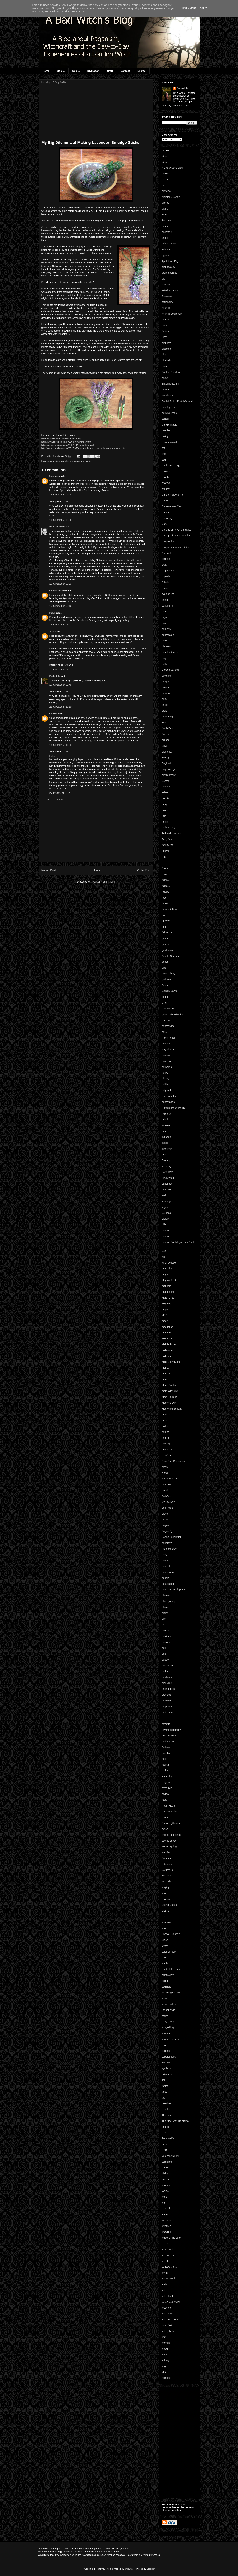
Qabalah (166, 1747)
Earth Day (167, 728)
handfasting (168, 1026)
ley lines (166, 1213)
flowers (166, 874)
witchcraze (168, 2313)
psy (164, 1718)
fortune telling (169, 909)
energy (165, 757)
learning (166, 1201)
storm (165, 2015)
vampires (167, 2161)
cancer (165, 418)
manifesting (168, 1291)
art (163, 278)
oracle (165, 1513)
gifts (164, 967)
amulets (166, 226)
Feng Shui (167, 839)
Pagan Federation (172, 1537)
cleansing (54, 461)
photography (169, 1601)
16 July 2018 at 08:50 (60, 520)
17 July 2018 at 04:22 (60, 624)
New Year (167, 1455)
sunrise (166, 2050)
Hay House (168, 1049)
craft (63, 461)
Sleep (165, 1939)
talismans (167, 2074)
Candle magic (169, 424)
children (166, 488)
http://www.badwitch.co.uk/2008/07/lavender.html (66, 441)
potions (166, 1671)
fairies (165, 810)
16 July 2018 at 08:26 (60, 494)
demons (166, 629)
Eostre (165, 780)
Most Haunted (169, 1396)
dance (165, 599)
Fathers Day (168, 827)
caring (165, 436)
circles (165, 512)
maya (165, 1309)
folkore (165, 891)
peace (165, 1560)
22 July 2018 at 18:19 (60, 706)
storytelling (168, 2027)
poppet (165, 1659)
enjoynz (129, 2568)
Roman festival (170, 1811)
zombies (166, 2377)
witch (165, 2290)
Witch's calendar (171, 2302)
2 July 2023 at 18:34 (59, 793)
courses (166, 558)
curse (165, 588)
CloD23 (53, 713)
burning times (169, 412)
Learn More (189, 8)
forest (165, 903)
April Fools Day (170, 261)
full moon (167, 932)
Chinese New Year (172, 506)
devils (165, 640)
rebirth (165, 1764)
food (164, 897)
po (163, 1624)
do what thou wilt (171, 652)
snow (165, 1945)
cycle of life (168, 594)
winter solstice (169, 2278)
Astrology (167, 296)
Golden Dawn (169, 991)
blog (164, 354)
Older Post (143, 870)
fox (163, 915)
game (165, 938)
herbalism (167, 1067)
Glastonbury (168, 973)
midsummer (168, 1350)
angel (165, 237)
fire (163, 862)
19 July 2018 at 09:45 (60, 684)
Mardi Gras (168, 1297)
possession (168, 1665)
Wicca (165, 2243)
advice (165, 173)
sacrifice (166, 1852)
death (165, 623)
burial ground (169, 407)
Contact (125, 70)
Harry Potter (168, 1037)
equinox (166, 786)
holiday (166, 1084)
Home (46, 70)
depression (168, 634)
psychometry (169, 1735)
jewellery (166, 1166)
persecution (168, 1583)
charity (165, 477)
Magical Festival (171, 1280)
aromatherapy (169, 272)
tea (163, 2097)
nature (165, 1437)
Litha (164, 1224)
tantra (165, 2085)
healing (166, 1055)
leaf (164, 1195)
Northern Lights (170, 1478)
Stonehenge (168, 2010)
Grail (164, 1002)
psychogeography (172, 1729)
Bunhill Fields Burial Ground (177, 401)
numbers (166, 1484)
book (164, 366)
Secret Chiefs (169, 1904)
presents (166, 1694)
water (165, 2214)
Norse (165, 1472)
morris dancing (170, 1391)
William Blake (169, 2267)
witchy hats (168, 2331)
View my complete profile (175, 105)
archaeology (168, 266)
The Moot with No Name (175, 2121)
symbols (166, 2068)
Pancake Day (169, 1548)
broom (165, 389)
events (165, 798)
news (165, 1467)
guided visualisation (173, 1014)
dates (165, 611)
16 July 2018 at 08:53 (60, 584)
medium (166, 1332)
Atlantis (166, 307)
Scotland (166, 1875)
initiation (166, 1137)
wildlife (165, 2261)
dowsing (166, 675)
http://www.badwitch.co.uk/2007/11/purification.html (67, 445)
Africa (165, 179)
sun (164, 2045)
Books (61, 70)
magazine (167, 1268)
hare (164, 1031)
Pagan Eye (168, 1531)
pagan (77, 461)
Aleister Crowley (171, 196)
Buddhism (167, 395)
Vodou (165, 2179)
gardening (167, 950)
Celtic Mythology (171, 465)
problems (167, 1700)
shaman (166, 1922)
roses (165, 1817)
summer (166, 2033)
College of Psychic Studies (176, 529)
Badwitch (54, 676)
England (166, 763)
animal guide (169, 243)
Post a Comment (54, 799)
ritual (164, 1799)
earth (165, 722)
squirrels (166, 1986)
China (165, 500)
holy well (166, 1090)
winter (165, 2272)
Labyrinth (167, 1183)
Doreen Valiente (170, 669)
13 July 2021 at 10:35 (60, 745)
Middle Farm (169, 1344)
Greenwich (168, 1008)
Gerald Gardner (170, 956)
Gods (165, 985)
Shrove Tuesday (171, 1934)
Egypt (165, 745)
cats (164, 453)
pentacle (166, 1566)
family (165, 821)
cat (163, 448)
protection (167, 1712)
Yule (164, 2372)
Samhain (167, 1858)
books (165, 378)
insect (165, 1142)
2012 (164, 156)
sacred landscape (171, 1834)
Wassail (166, 2208)
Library (165, 1218)
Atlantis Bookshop (172, 313)
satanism (167, 1864)
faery (164, 804)
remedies (167, 1788)
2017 (164, 161)
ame (164, 214)
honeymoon (168, 1101)
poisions (166, 1636)
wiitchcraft (167, 2249)
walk (164, 2196)
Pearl (52, 612)
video (165, 2167)
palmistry (167, 1542)
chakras (166, 471)
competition (168, 541)
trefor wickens (57, 526)
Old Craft (167, 1496)
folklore (166, 880)
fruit (164, 926)
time (164, 2132)
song (164, 1957)
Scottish (166, 1881)
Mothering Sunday (172, 1408)
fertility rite (167, 845)
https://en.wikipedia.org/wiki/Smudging (61, 438)
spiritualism (168, 1975)
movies (166, 1414)
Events (141, 70)
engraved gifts (169, 769)
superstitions (169, 2056)
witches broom (170, 2319)
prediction (167, 1677)
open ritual (167, 1507)
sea (164, 1893)
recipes (166, 1770)
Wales (165, 2190)
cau (164, 459)
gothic (165, 996)
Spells (76, 70)
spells (165, 1963)
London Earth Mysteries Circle (178, 1242)
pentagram (168, 1572)
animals (166, 249)
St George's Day (171, 1992)
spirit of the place (171, 1969)
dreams (166, 693)
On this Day (168, 1501)
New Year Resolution (173, 1461)
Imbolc (165, 1119)
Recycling (167, 1776)
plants (165, 1613)
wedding (166, 2231)
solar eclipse (169, 1951)
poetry (165, 1630)
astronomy (167, 302)
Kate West (167, 1172)
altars (165, 208)
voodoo (166, 2185)
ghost (165, 961)
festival (166, 850)
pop (164, 1653)
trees (164, 2144)
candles (166, 430)
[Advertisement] (95, 114)
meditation (167, 1326)
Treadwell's (168, 2138)
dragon (166, 681)
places (165, 1607)
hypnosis (167, 1113)
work (164, 2354)
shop (164, 1928)
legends (166, 1207)
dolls (164, 664)
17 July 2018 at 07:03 (60, 669)
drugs (165, 704)
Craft (110, 70)
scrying (166, 1887)
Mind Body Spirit (171, 1361)
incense (166, 1125)
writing (165, 2360)
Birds (165, 337)
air (163, 185)
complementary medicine (176, 547)
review (165, 1793)
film (164, 856)
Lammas (166, 1189)
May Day (167, 1303)
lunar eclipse (169, 1262)
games (165, 944)
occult (165, 1490)
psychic (166, 1723)
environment (169, 775)
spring (165, 1980)
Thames (166, 2115)
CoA (164, 524)
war (164, 2202)
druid (164, 710)
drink (164, 699)
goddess (166, 979)
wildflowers (168, 2255)
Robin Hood (168, 1805)
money (165, 1367)
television (167, 2103)
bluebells (167, 360)
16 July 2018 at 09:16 (60, 606)
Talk (164, 2080)
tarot (164, 2091)
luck (164, 1256)
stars (164, 1998)
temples (166, 2109)
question (166, 1753)
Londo (165, 1230)
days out (166, 617)
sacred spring (169, 1846)
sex (164, 1916)
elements (167, 751)
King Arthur (168, 1177)
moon (165, 1379)
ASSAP (166, 284)
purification (86, 461)
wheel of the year (171, 2237)
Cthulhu (166, 582)
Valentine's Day (170, 2156)
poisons (166, 1642)
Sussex (166, 2062)
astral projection (170, 290)
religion (166, 1782)
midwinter (167, 1356)
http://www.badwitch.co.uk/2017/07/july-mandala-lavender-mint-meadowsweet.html (83, 448)
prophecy (167, 1706)
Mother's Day (169, 1402)
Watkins (166, 2220)
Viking (165, 2173)
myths (165, 1426)
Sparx (52, 631)
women (166, 2342)
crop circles (168, 570)
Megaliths (167, 1338)
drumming (167, 716)
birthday (166, 342)
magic (165, 1274)
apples (165, 255)
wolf (164, 2336)
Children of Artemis (172, 494)
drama (165, 687)
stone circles (169, 2004)
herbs (69, 461)
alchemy (166, 191)
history (165, 1078)
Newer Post (48, 870)
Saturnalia (167, 1869)
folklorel (166, 885)
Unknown (54, 476)
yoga (164, 2366)
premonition (168, 1688)
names (165, 1432)
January (166, 1160)
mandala (166, 1286)
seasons (166, 1899)
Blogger (151, 2568)
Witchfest (167, 2325)
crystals (166, 576)
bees (164, 325)
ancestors (167, 232)
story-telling (168, 2021)
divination (167, 646)
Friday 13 (167, 921)
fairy (164, 815)
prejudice (167, 1683)
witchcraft (167, 2307)
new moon (167, 1449)
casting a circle (170, 442)
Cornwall (166, 553)
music (165, 1420)
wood (165, 2348)
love (164, 1250)
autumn (166, 319)
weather (166, 2226)
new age (166, 1443)
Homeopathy (169, 1096)
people (165, 1578)
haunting (166, 1043)
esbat (165, 792)
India (164, 1131)
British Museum (170, 383)
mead (165, 1321)
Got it (203, 8)
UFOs (165, 2150)
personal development (174, 1589)
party (164, 1554)
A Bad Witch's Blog (172, 167)
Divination (93, 70)
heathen (166, 1061)
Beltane (166, 331)
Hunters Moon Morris (173, 1107)
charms (166, 483)
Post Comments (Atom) (103, 881)
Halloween (167, 1020)
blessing (166, 348)
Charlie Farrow (57, 590)
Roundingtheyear (171, 1823)
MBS (164, 1315)
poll (164, 1647)
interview (167, 1148)
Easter (165, 734)
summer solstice (171, 2039)
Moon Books (169, 1385)
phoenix (166, 1595)
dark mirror (168, 605)
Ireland (165, 1154)
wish (164, 2284)
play (164, 1618)
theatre (166, 2126)
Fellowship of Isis (171, 833)
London (166, 1236)
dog (164, 658)
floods (165, 868)
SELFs (165, 1910)
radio (164, 1758)
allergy (165, 202)
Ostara (165, 1519)
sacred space (169, 1840)
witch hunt (167, 2296)
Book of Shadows (171, 372)
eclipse (166, 739)
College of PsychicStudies (176, 535)
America (166, 220)
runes (165, 1829)
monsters (167, 1373)
